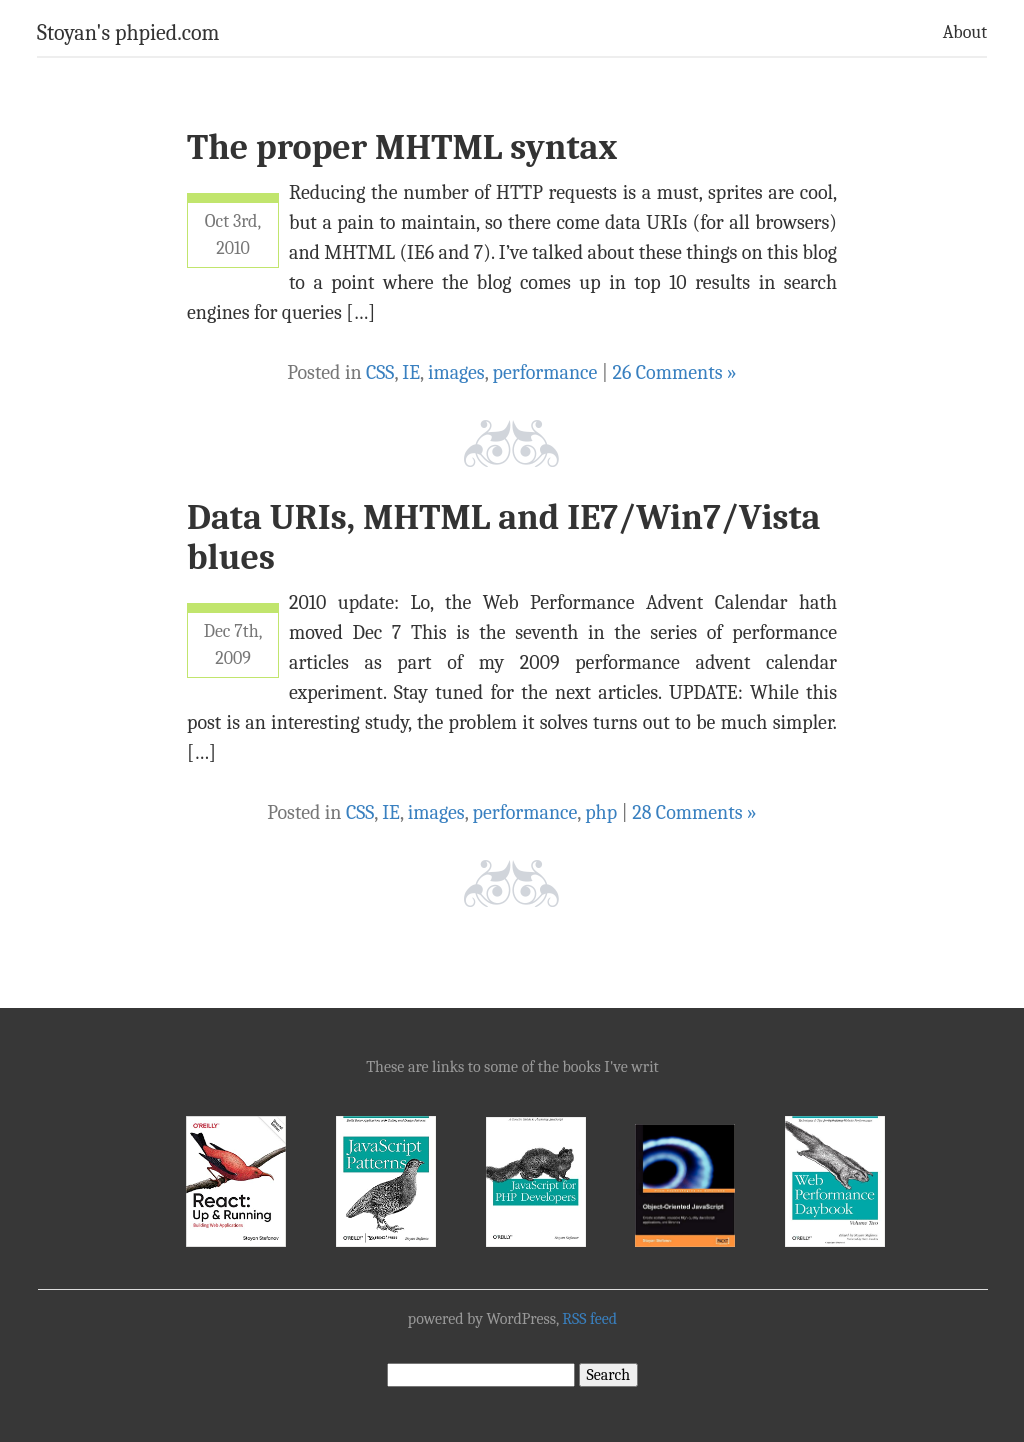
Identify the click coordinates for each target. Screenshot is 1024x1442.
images (456, 372)
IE (411, 372)
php (601, 812)
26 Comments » (674, 372)
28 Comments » (694, 812)
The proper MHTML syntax (402, 147)
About (965, 32)
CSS (380, 372)
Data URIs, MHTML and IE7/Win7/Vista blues (504, 537)
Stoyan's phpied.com (128, 33)
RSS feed (589, 1319)
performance (545, 372)
